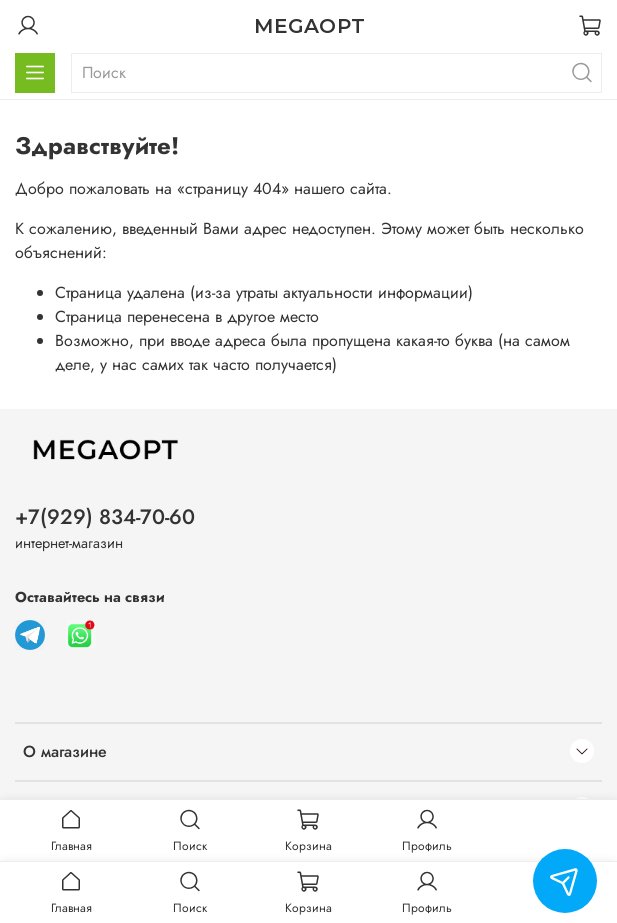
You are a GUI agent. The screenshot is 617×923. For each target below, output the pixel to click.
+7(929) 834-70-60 (105, 517)
